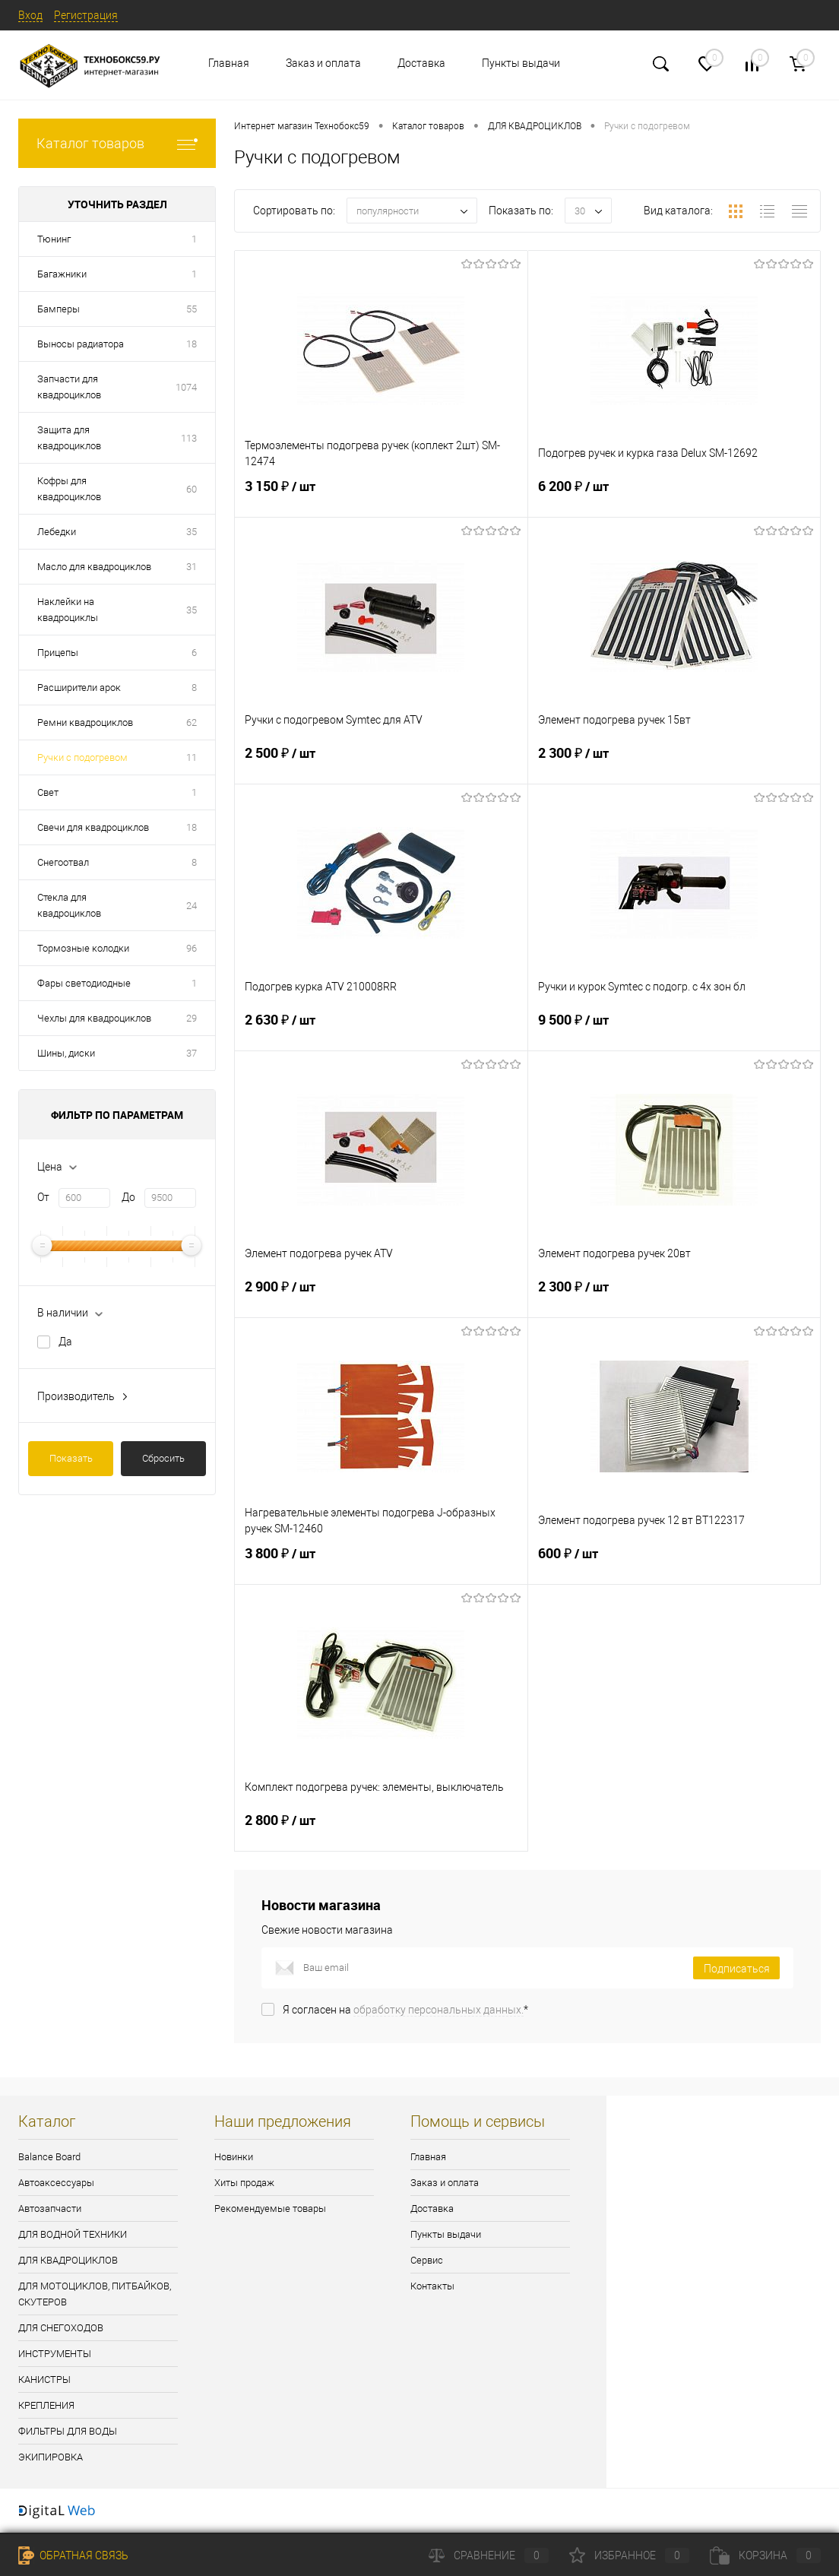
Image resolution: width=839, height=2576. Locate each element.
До (128, 1197)
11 (191, 757)
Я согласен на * (405, 2010)
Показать (71, 1458)
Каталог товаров (117, 143)
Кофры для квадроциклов (69, 488)
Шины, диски (66, 1053)
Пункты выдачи (521, 63)
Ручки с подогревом (82, 757)
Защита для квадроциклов (69, 438)
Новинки (233, 2157)
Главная (228, 63)
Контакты (432, 2286)
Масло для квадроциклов (94, 566)
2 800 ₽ (381, 1829)
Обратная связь (73, 2555)
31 (191, 566)
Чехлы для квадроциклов (94, 1018)
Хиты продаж (244, 2182)
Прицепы (57, 652)
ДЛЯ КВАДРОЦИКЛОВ (68, 2260)
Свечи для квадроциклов (93, 827)
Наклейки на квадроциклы (67, 609)
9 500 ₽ (674, 1029)
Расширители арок (79, 687)
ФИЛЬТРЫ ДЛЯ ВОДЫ (67, 2431)
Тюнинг (54, 239)
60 (191, 489)
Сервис (426, 2260)
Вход (30, 15)
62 (191, 722)
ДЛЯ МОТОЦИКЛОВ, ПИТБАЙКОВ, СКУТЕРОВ (94, 2294)
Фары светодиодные (84, 983)
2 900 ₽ (381, 1295)
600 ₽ (674, 1562)
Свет (48, 792)
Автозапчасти (49, 2208)
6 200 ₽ (674, 495)
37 (191, 1053)
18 (191, 344)
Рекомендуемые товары (270, 2208)
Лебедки (56, 531)
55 (191, 309)
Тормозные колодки (83, 948)
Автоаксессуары (56, 2182)
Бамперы (58, 309)
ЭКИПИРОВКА (50, 2457)
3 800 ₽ (381, 1562)
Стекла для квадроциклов (69, 905)
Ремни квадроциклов (85, 722)
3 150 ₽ (381, 495)
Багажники (62, 274)
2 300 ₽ (674, 762)
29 (191, 1018)
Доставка (421, 63)
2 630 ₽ (381, 1029)
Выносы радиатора (80, 344)
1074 (186, 387)
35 (191, 531)
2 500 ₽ (381, 762)
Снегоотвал (63, 862)
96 (191, 948)
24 (191, 905)
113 (189, 438)
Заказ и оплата (323, 63)
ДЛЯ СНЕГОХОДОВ (60, 2328)
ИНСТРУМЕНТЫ (54, 2353)
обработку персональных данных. (438, 2010)
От (43, 1197)
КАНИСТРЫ (44, 2379)
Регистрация (86, 15)
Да (65, 1342)
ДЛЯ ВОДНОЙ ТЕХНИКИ (72, 2234)
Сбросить (163, 1458)
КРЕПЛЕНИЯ (46, 2405)
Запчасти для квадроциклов (69, 387)
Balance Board (49, 2157)
